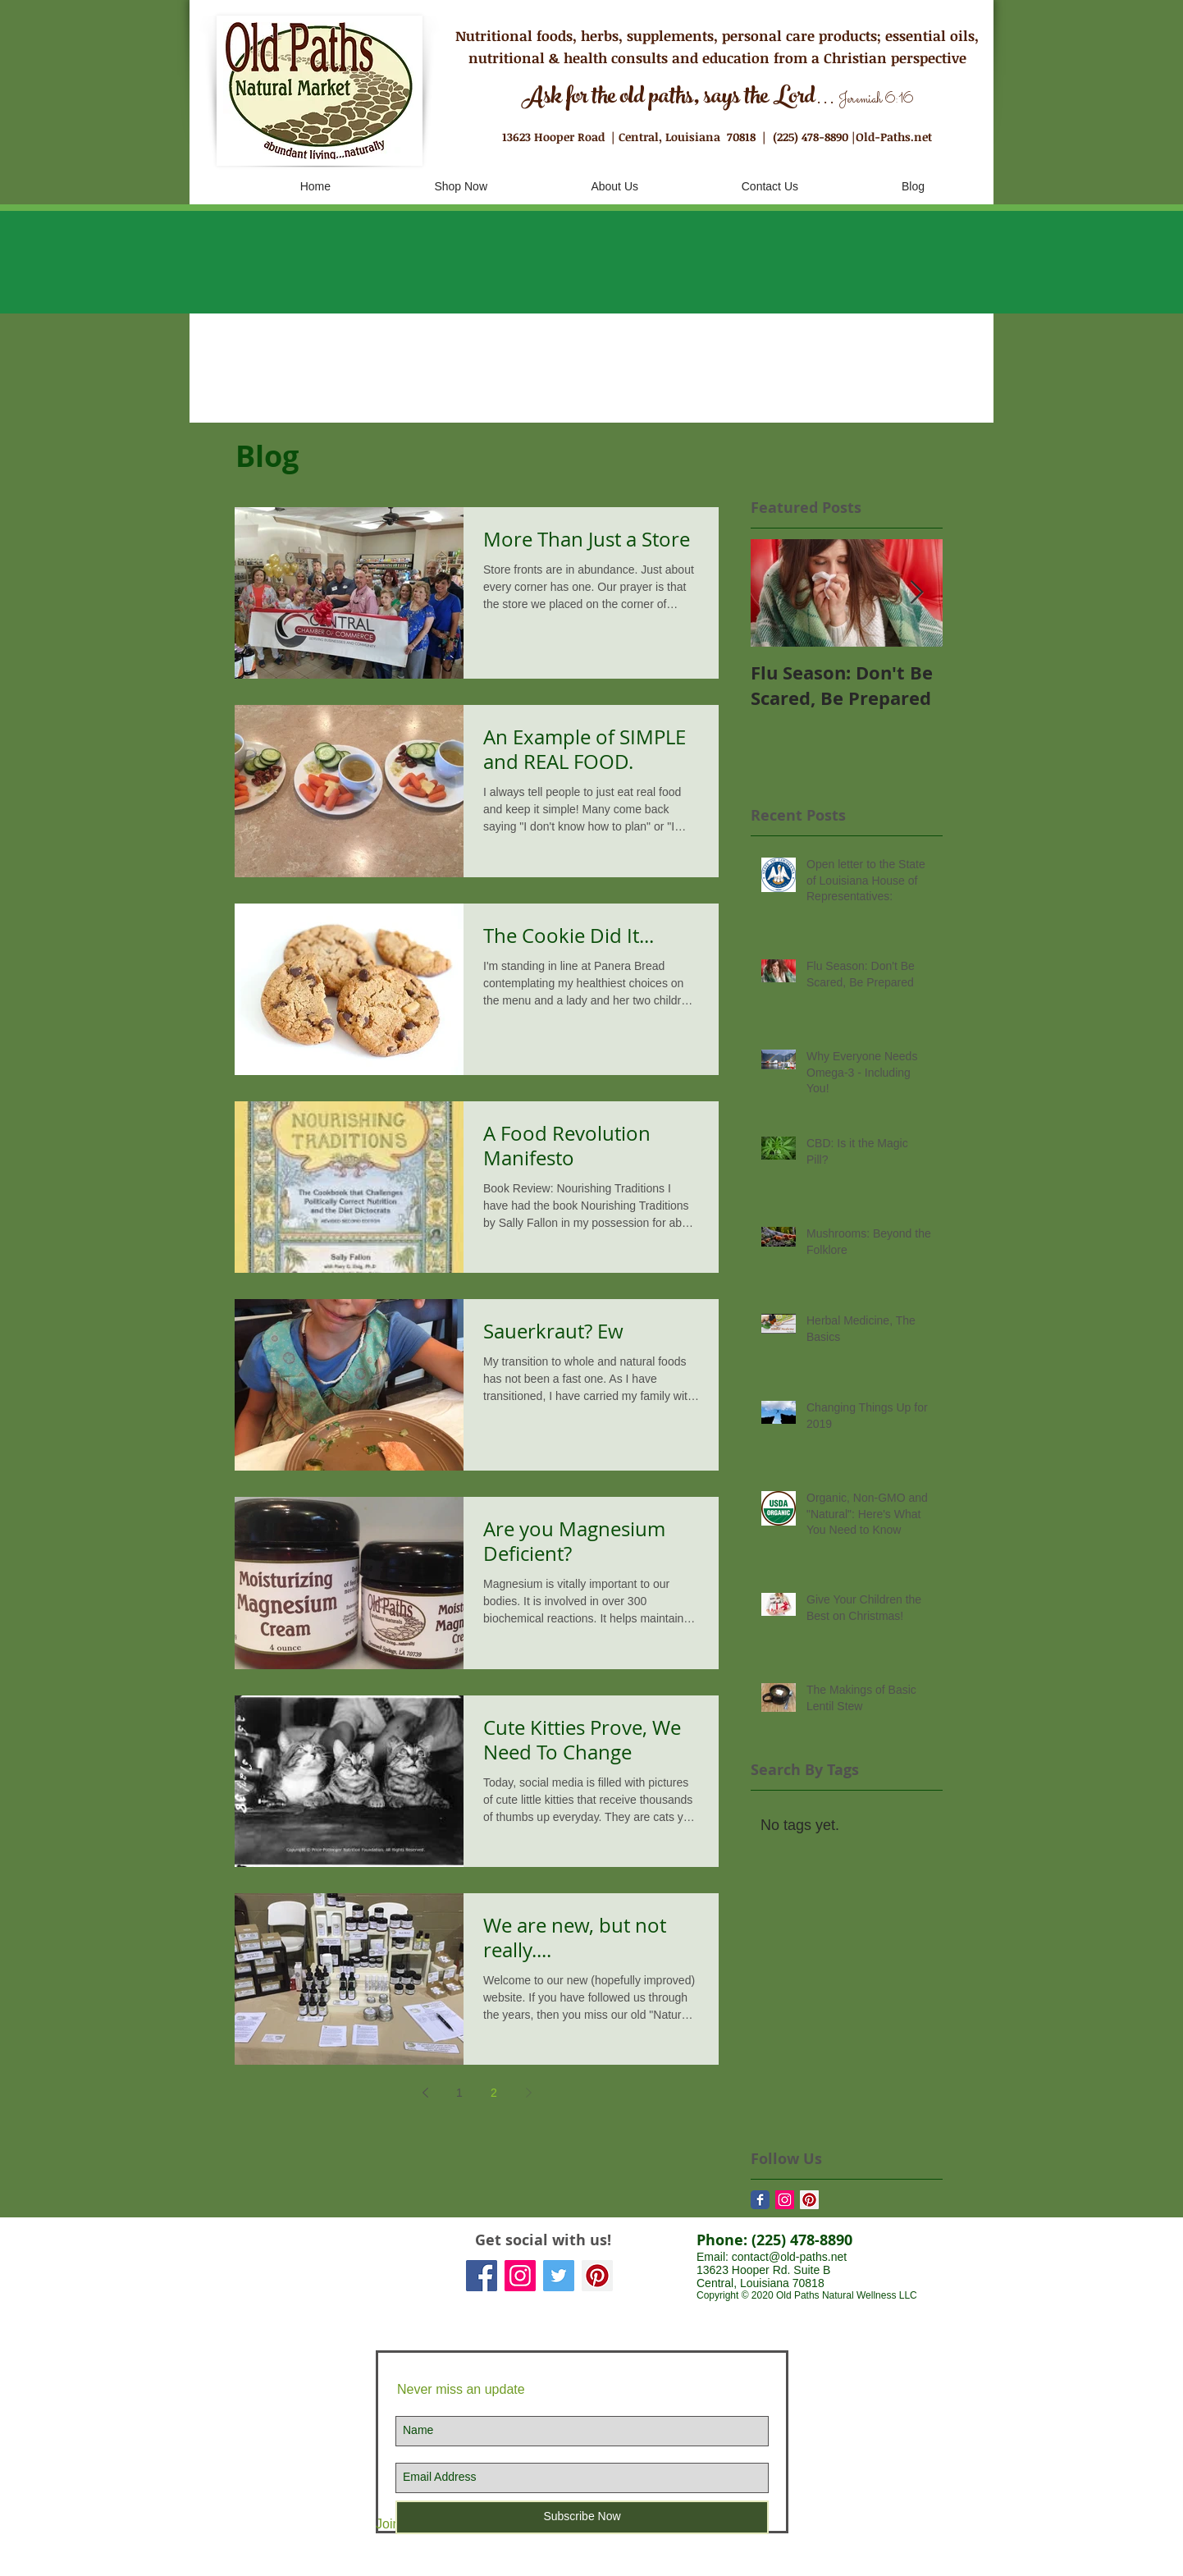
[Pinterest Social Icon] (597, 2275)
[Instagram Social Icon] (784, 2199)
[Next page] (528, 2092)
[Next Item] (916, 593)
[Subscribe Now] (582, 2517)
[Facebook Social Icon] (481, 2275)
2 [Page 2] (494, 2092)
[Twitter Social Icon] (558, 2275)
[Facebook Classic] (760, 2199)
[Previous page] (425, 2092)
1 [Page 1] (459, 2092)
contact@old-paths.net (789, 2256)
